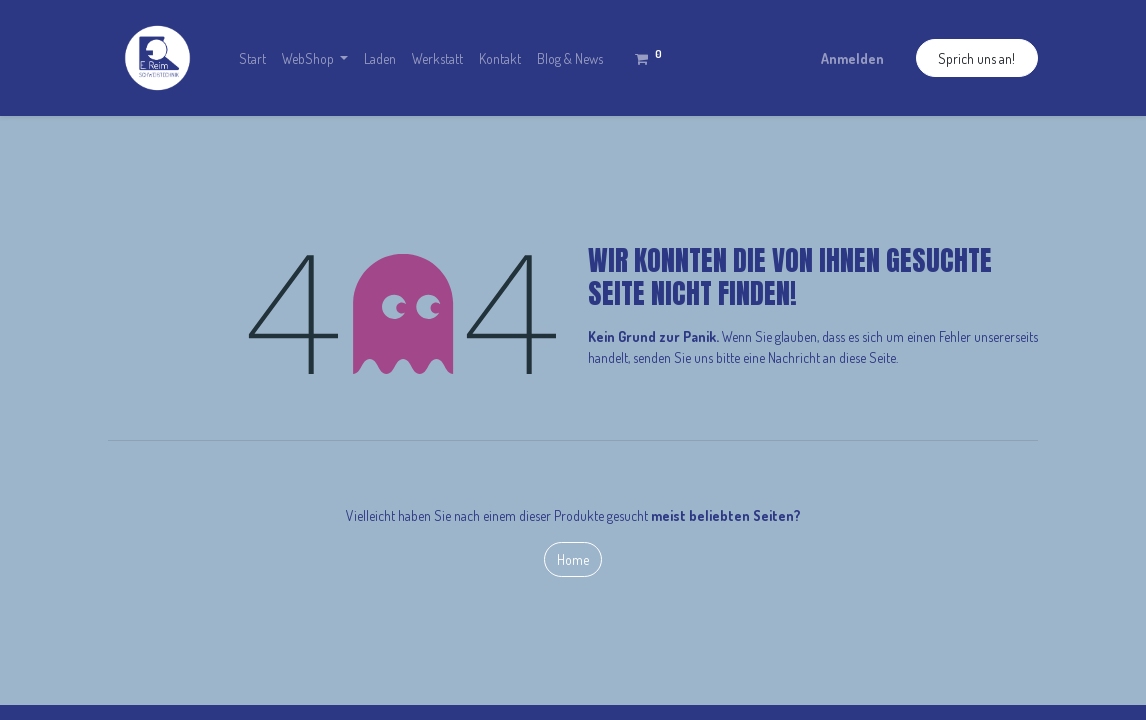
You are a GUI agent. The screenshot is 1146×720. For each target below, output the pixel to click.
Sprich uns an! (976, 58)
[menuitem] (252, 58)
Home (573, 559)
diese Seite (867, 357)
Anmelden (852, 58)
